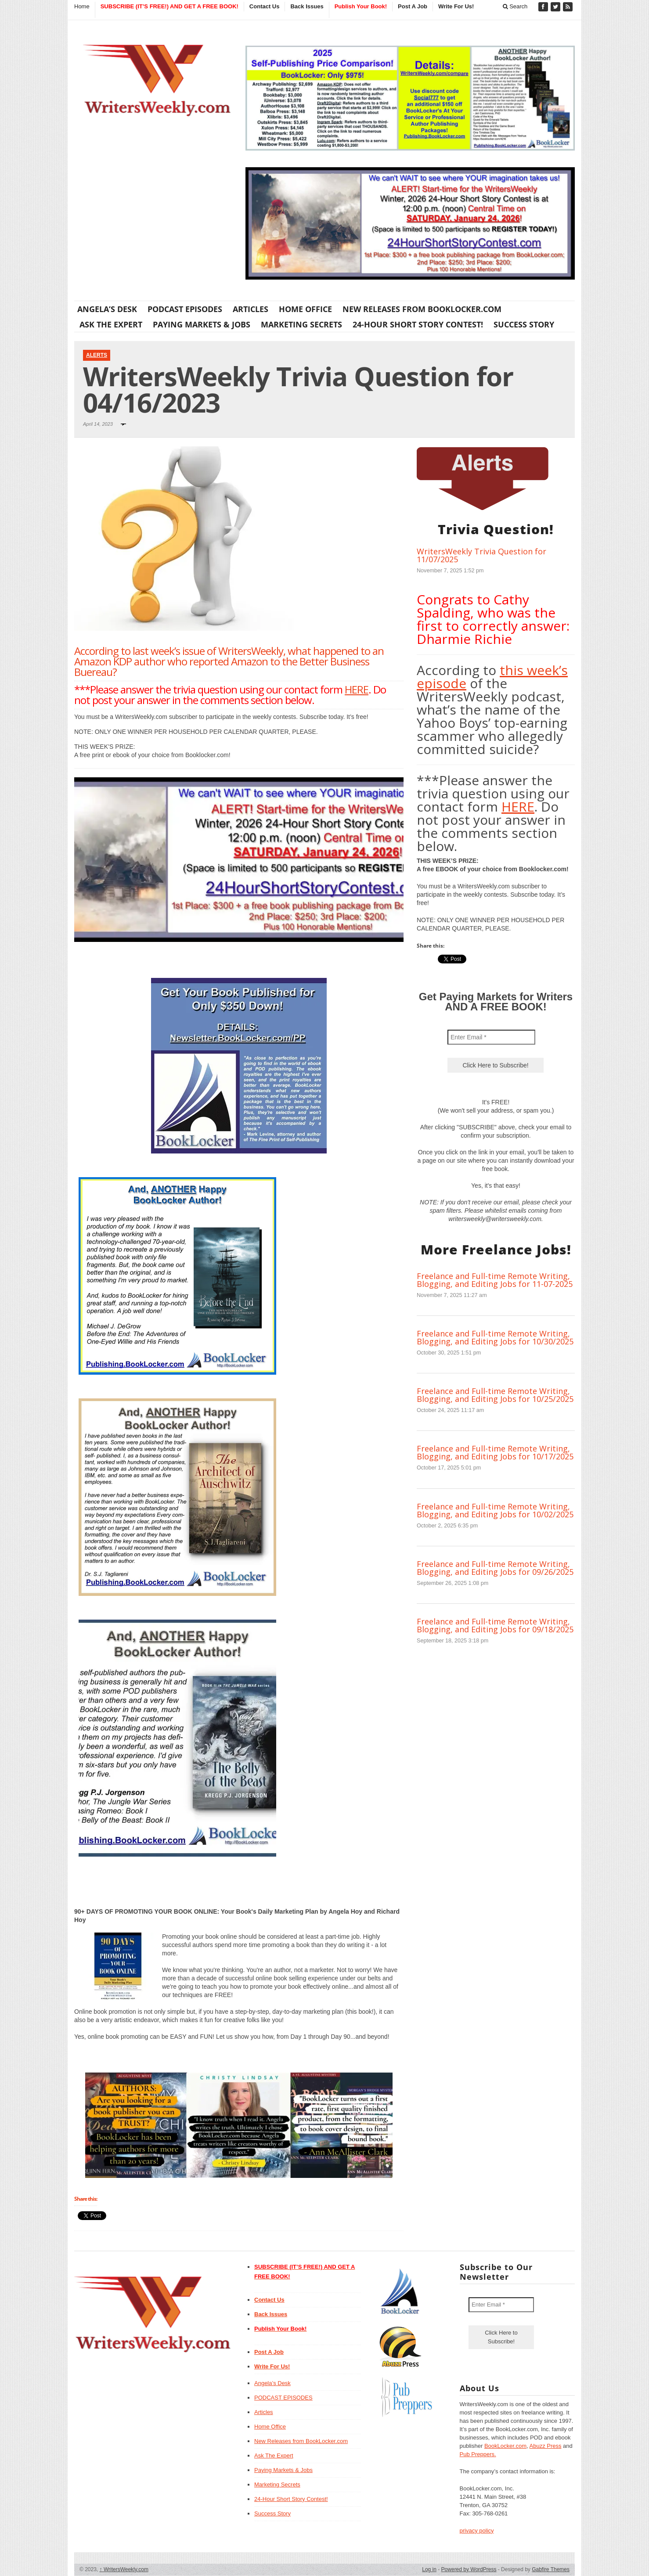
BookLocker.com (505, 2446)
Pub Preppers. (478, 2454)
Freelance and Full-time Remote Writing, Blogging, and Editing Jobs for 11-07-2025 (495, 1280)
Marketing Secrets (301, 324)
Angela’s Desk (107, 309)
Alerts (96, 355)
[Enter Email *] (491, 1037)
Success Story (524, 324)
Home (82, 6)
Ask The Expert (110, 324)
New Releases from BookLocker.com (422, 309)
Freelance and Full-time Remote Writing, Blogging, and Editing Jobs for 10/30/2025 (495, 1337)
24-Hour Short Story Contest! (418, 324)
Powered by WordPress (469, 2569)
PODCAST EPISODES (185, 309)
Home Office (305, 309)
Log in (429, 2569)
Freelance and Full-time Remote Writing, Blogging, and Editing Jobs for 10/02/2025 (495, 1510)
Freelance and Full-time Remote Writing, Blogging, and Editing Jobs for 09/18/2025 (495, 1625)
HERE (356, 689)
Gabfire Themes (551, 2569)
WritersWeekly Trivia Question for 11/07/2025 (481, 555)
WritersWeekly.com (124, 2569)
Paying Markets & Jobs (201, 324)
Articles (250, 309)
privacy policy (477, 2530)
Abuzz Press (546, 2446)
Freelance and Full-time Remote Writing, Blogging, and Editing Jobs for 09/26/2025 (495, 1568)
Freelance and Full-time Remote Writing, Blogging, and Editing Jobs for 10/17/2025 (495, 1452)
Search (515, 6)
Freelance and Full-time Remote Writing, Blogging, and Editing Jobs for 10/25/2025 (495, 1395)
